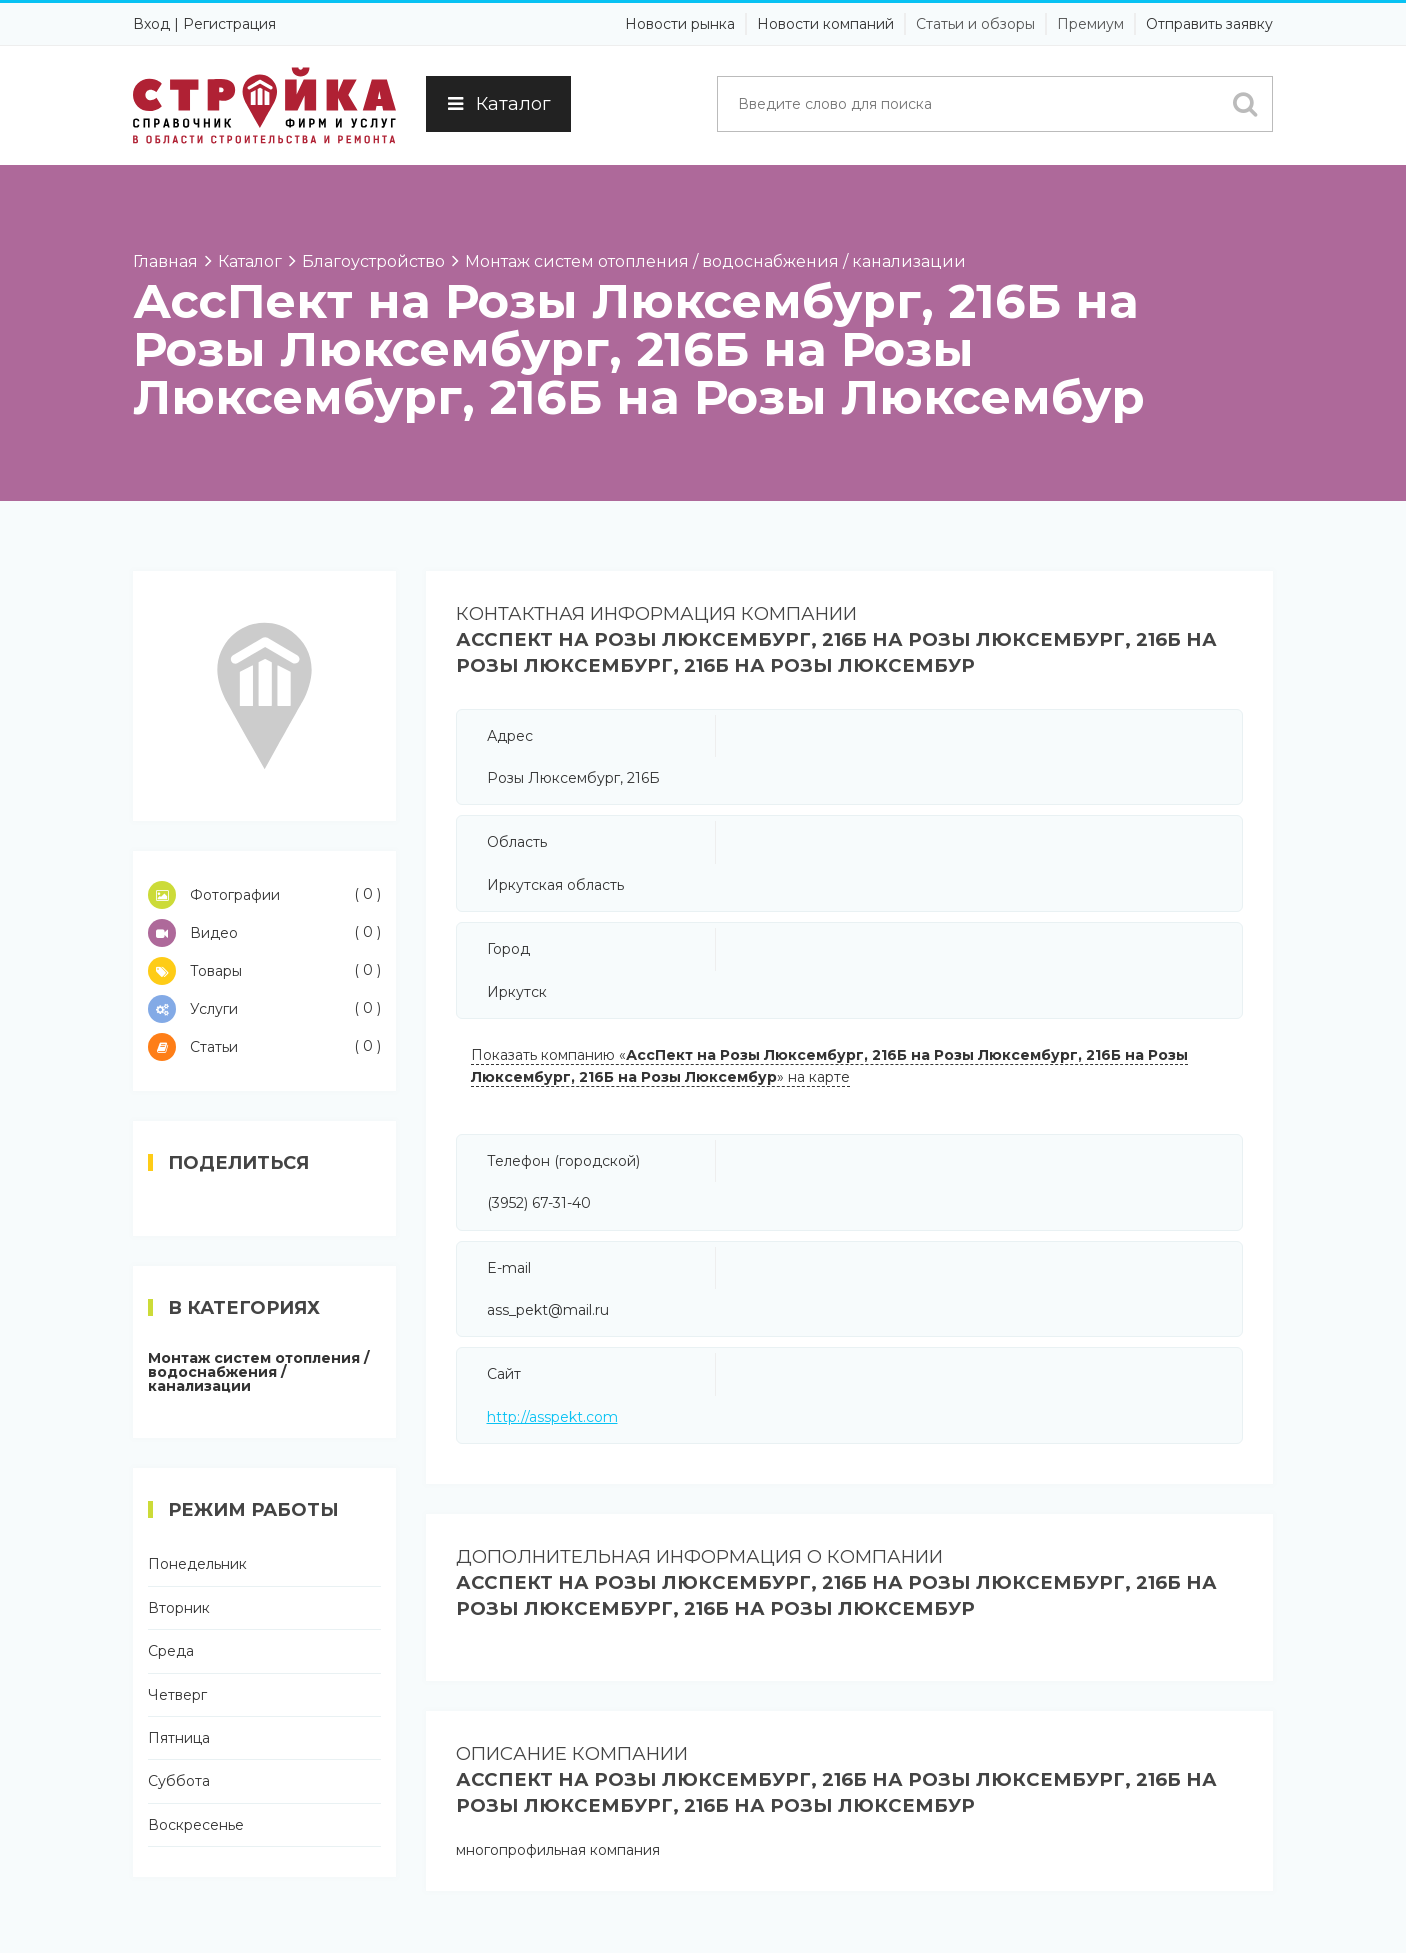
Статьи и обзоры (975, 24)
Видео (264, 933)
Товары (264, 971)
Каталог (498, 104)
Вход (151, 24)
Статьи (264, 1047)
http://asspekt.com (552, 1417)
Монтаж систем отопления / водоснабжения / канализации (258, 1372)
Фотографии (264, 895)
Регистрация (229, 24)
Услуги (264, 1009)
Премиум (1090, 24)
